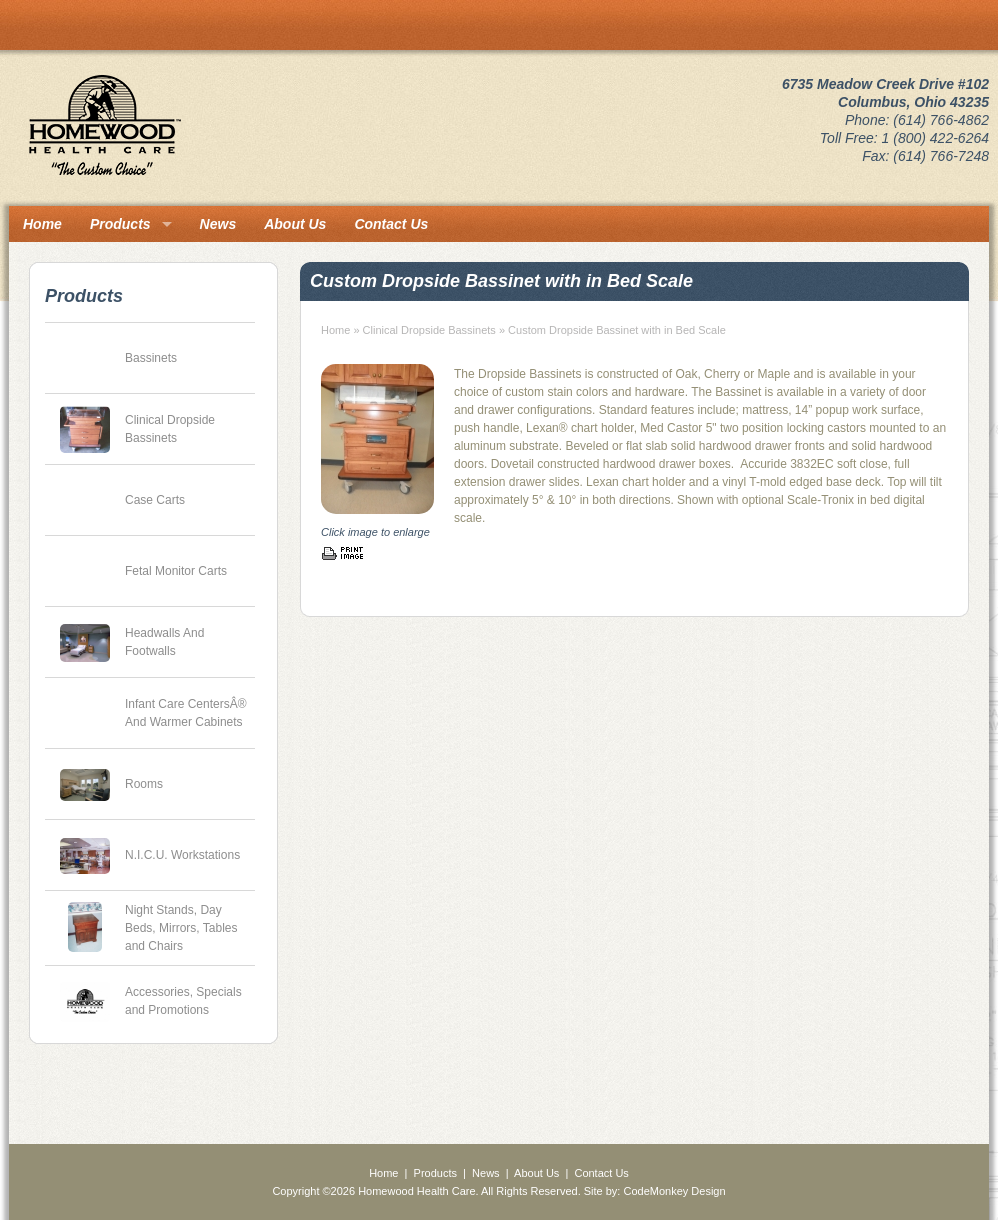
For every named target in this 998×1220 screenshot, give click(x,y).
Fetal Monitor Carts (176, 571)
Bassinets (151, 358)
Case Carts (155, 500)
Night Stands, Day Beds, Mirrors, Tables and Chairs (181, 928)
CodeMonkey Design (674, 1191)
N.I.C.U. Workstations (182, 855)
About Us (295, 224)
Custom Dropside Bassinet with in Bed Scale (617, 330)
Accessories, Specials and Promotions (183, 1001)
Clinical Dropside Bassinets (170, 429)
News (218, 224)
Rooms (144, 784)
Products (120, 224)
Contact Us (391, 224)
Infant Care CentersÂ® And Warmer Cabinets (186, 713)
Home (42, 224)
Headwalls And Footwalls (164, 642)
